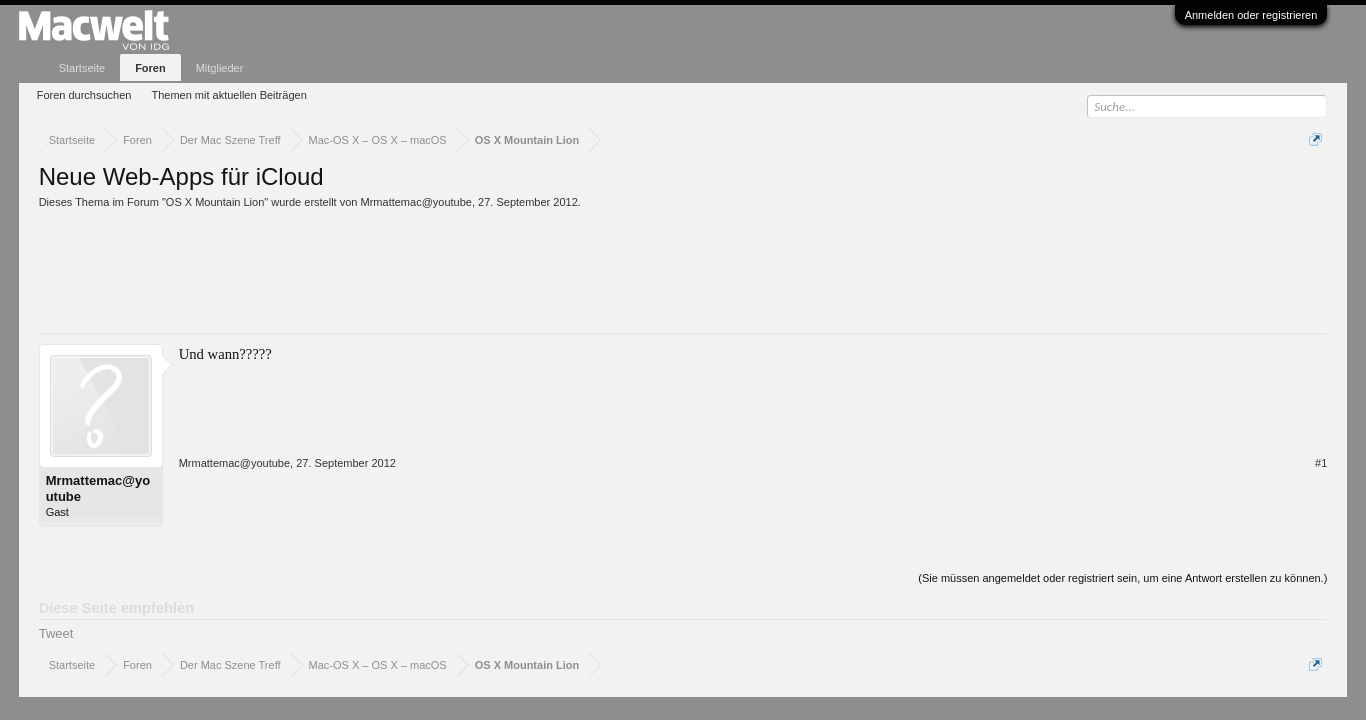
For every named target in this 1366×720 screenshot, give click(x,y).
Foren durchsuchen (84, 95)
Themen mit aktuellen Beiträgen (228, 95)
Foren (150, 68)
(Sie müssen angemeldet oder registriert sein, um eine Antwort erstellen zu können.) (1122, 578)
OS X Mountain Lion (215, 202)
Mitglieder (220, 68)
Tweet (56, 633)
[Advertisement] (403, 264)
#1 (1321, 463)
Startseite (82, 68)
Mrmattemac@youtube (416, 202)
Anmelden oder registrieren (1251, 15)
